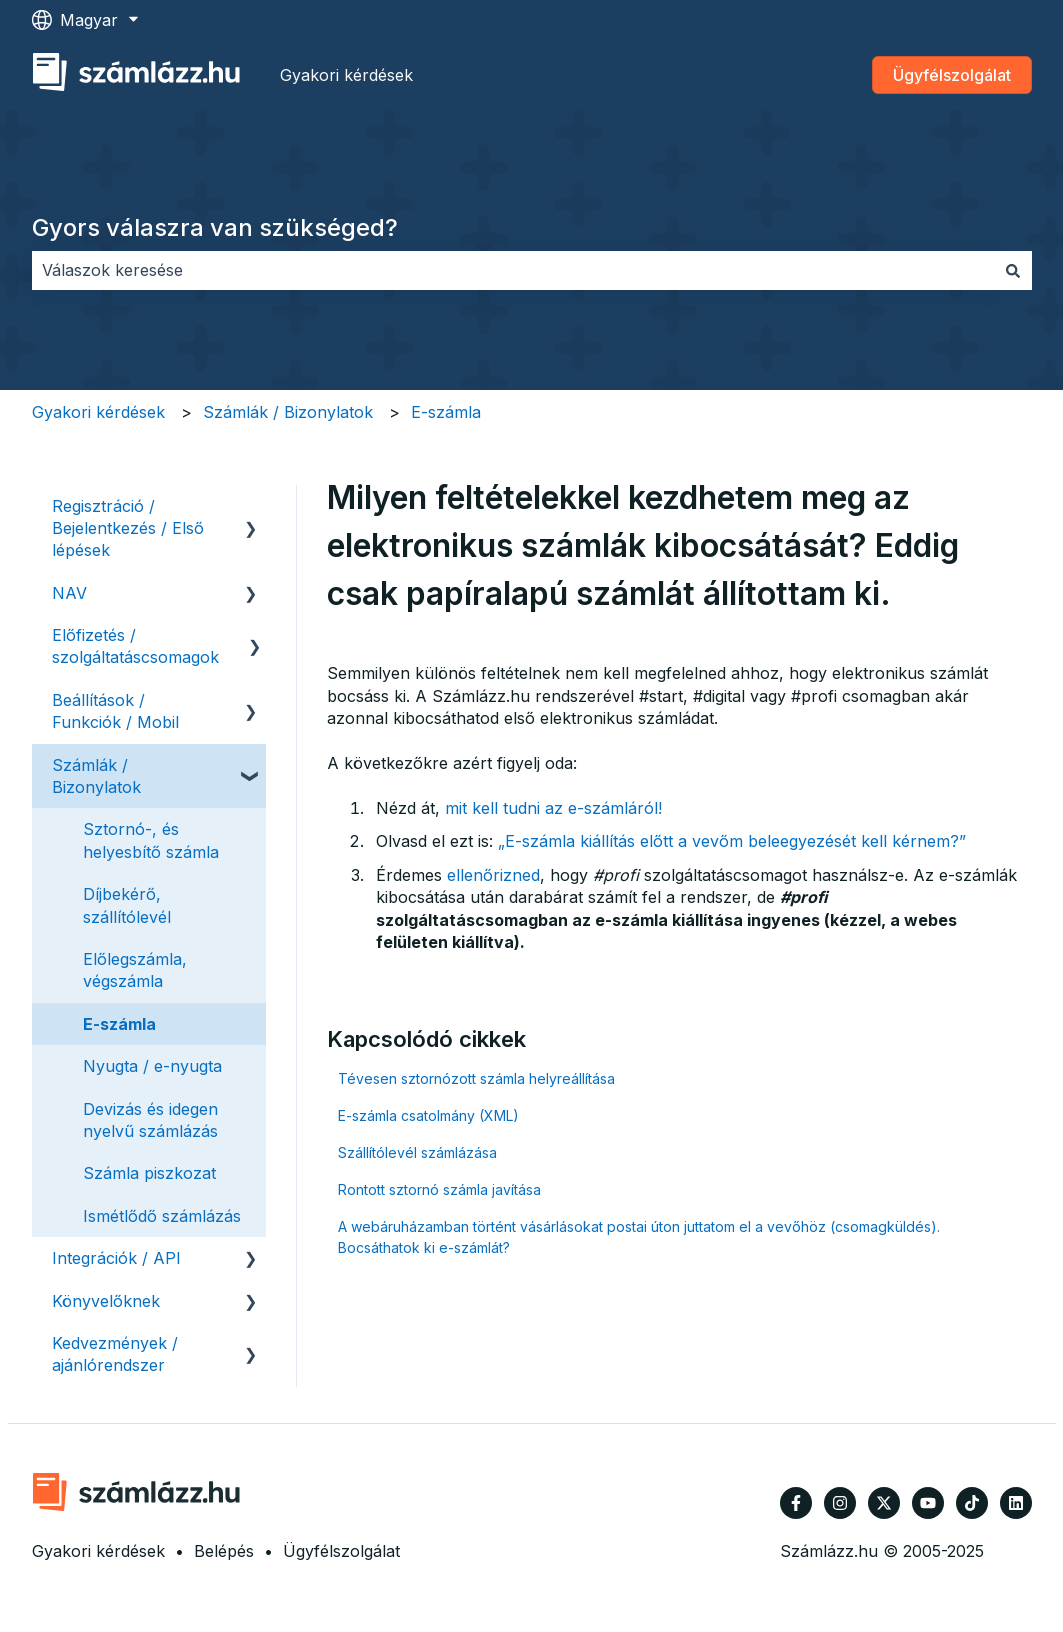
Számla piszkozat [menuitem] (149, 1173)
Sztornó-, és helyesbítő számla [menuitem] (151, 840)
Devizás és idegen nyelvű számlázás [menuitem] (150, 1120)
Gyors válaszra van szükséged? (215, 227)
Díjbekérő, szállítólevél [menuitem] (127, 905)
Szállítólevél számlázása (417, 1152)
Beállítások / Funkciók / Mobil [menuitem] (115, 711)
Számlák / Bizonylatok (288, 412)
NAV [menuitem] (69, 593)
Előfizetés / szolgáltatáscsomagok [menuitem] (135, 646)
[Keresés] (1013, 270)
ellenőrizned (493, 875)
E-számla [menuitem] (119, 1024)
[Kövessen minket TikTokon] (972, 1503)
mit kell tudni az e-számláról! (553, 808)
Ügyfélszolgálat (952, 75)
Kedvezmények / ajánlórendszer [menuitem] (115, 1354)
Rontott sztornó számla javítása (439, 1189)
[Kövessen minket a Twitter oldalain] (884, 1503)
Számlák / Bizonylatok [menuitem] (96, 776)
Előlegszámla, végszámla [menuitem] (135, 970)
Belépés (224, 1551)
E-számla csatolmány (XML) (428, 1115)
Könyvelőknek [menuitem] (106, 1301)
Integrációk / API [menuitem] (116, 1258)
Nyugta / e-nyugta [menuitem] (152, 1066)
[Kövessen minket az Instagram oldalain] (840, 1503)
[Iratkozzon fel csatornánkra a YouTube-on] (928, 1503)
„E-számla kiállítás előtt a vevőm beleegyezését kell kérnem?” (732, 841)
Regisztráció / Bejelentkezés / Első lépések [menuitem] (128, 528)
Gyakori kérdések (346, 75)
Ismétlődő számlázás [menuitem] (162, 1216)
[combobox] (513, 270)
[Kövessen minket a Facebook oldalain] (796, 1503)
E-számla (446, 412)
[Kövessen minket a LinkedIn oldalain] (1016, 1503)
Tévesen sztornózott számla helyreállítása (476, 1078)
